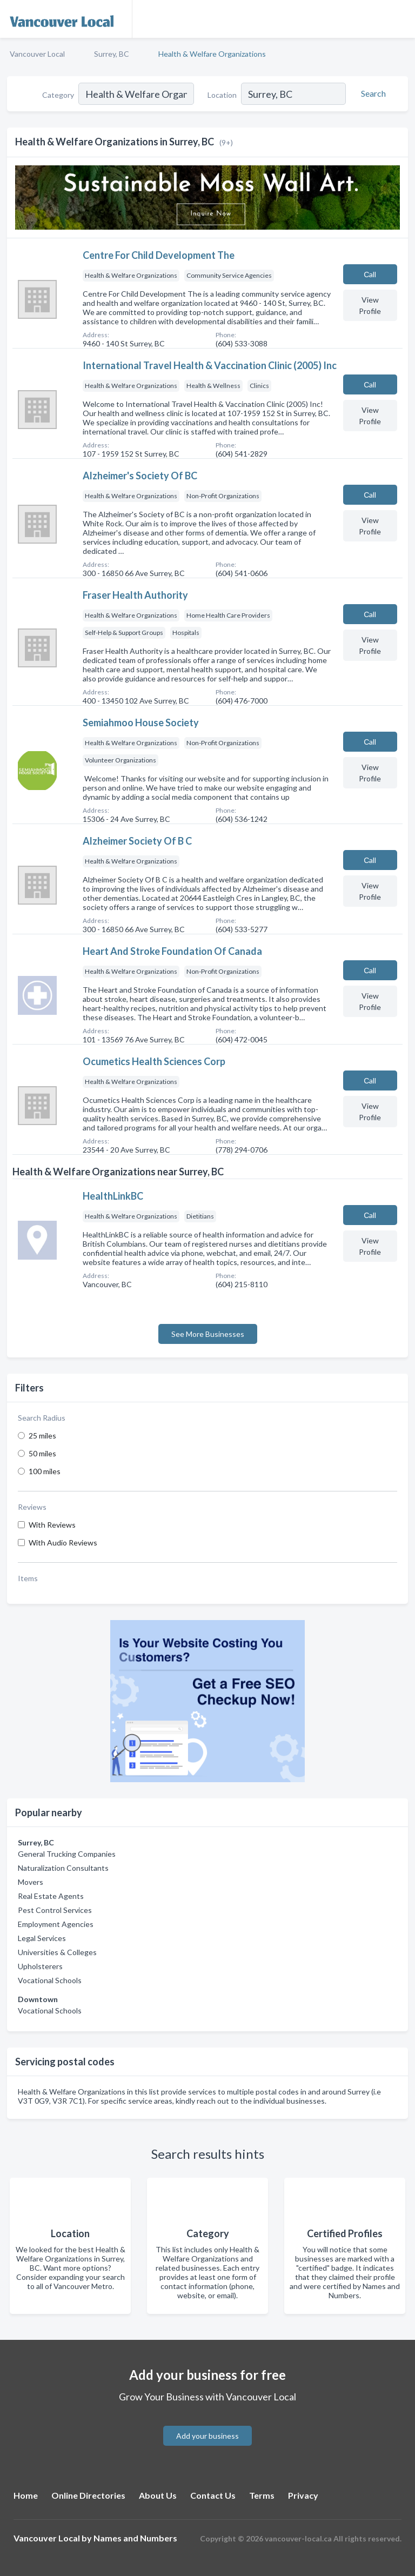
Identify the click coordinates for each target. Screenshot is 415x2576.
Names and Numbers (135, 2538)
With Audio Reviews (63, 1542)
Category (58, 94)
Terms (262, 2495)
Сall (370, 274)
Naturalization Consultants (63, 1867)
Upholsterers (40, 1966)
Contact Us (213, 2495)
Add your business (207, 2435)
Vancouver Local (37, 53)
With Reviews (52, 1524)
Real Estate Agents (51, 1896)
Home (26, 2495)
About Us (158, 2495)
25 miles (42, 1435)
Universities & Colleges (57, 1952)
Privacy (303, 2495)
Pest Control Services (55, 1910)
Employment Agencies (55, 1924)
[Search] (371, 93)
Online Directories (88, 2495)
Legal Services (42, 1938)
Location (222, 94)
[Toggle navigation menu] (400, 19)
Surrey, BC (111, 53)
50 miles (42, 1453)
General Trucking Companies (67, 1853)
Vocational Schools (50, 1980)
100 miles (45, 1471)
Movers (30, 1881)
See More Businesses (207, 1334)
